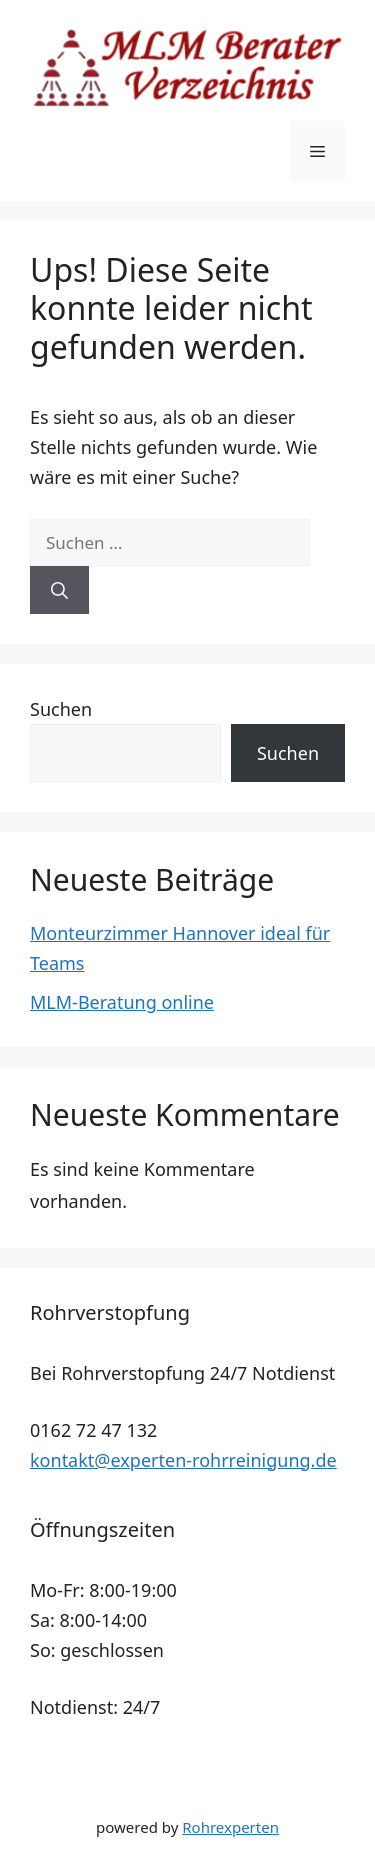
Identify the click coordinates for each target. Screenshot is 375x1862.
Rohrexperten (230, 1827)
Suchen (61, 709)
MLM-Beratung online (122, 1002)
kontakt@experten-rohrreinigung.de (183, 1460)
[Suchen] (59, 590)
